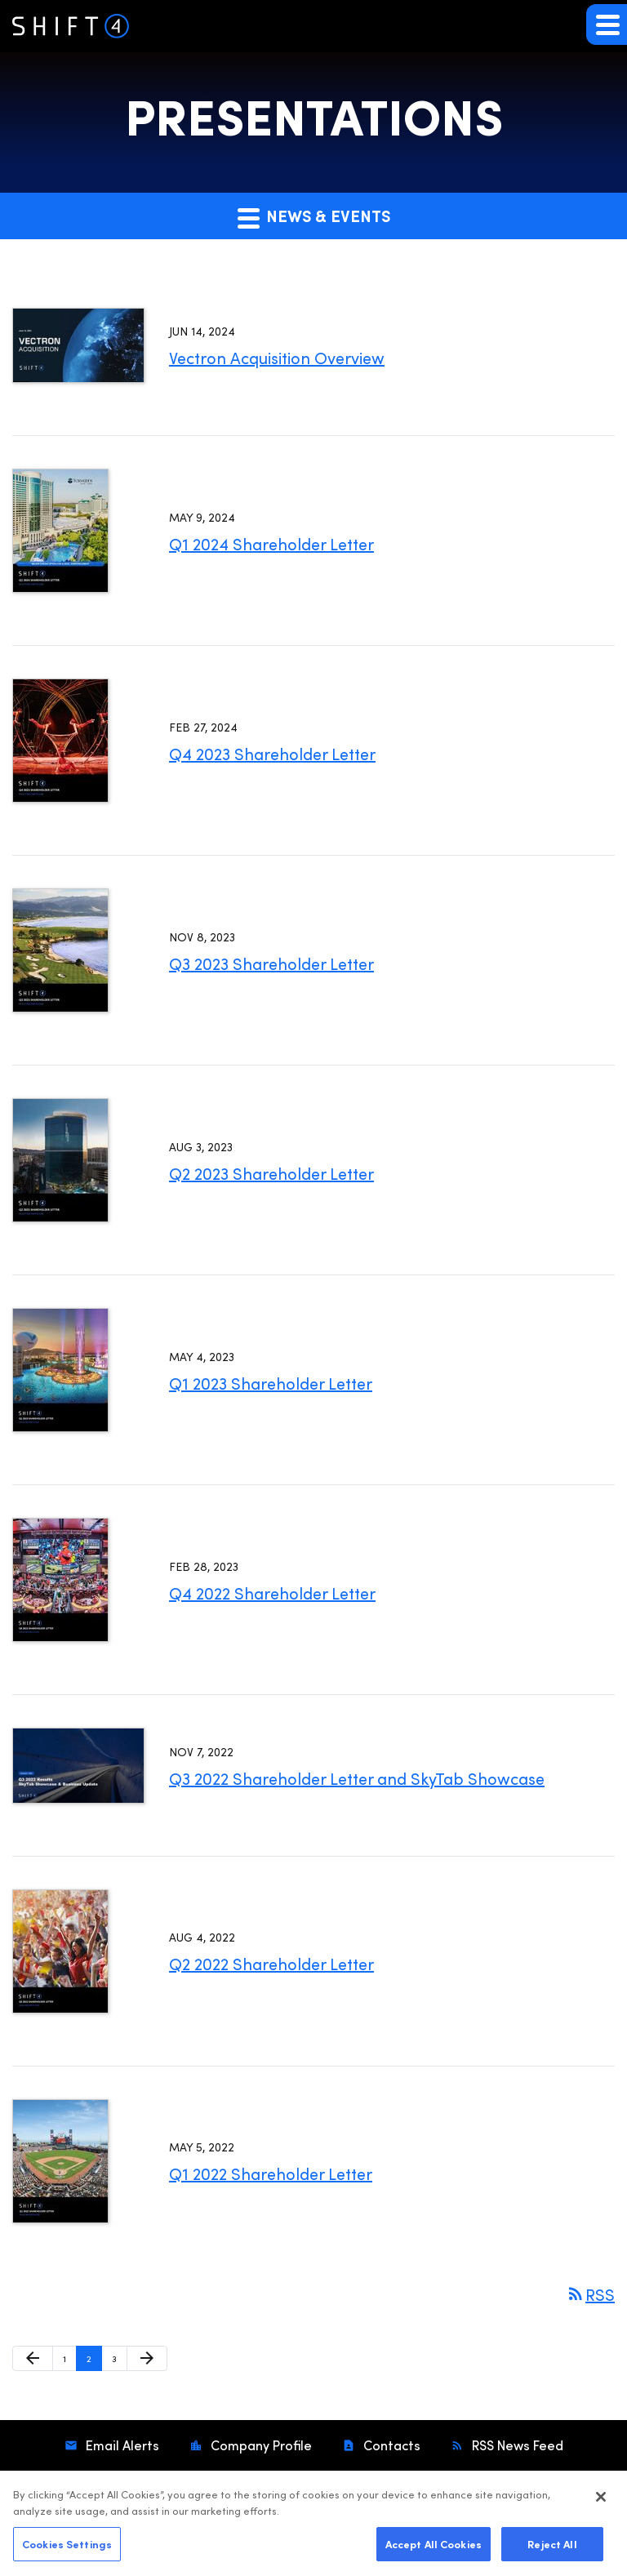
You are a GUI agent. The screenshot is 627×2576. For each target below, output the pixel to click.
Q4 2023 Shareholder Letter (272, 753)
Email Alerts (120, 2445)
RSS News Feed (516, 2445)
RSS (590, 2294)
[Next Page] (147, 2359)
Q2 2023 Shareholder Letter (271, 1173)
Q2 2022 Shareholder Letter (271, 1963)
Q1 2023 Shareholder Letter (270, 1383)
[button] (606, 24)
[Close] (601, 2502)
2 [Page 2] (94, 2361)
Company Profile (259, 2445)
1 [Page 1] (69, 2361)
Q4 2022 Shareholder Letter (272, 1593)
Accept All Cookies (433, 2549)
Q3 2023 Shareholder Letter (271, 963)
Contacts (390, 2445)
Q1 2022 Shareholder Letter (270, 2173)
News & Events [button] (314, 216)
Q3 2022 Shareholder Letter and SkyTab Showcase (357, 1778)
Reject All (551, 2549)
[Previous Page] (32, 2359)
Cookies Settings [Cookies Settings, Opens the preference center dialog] (67, 2549)
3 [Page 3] (119, 2361)
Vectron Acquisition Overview (277, 357)
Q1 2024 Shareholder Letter (271, 543)
